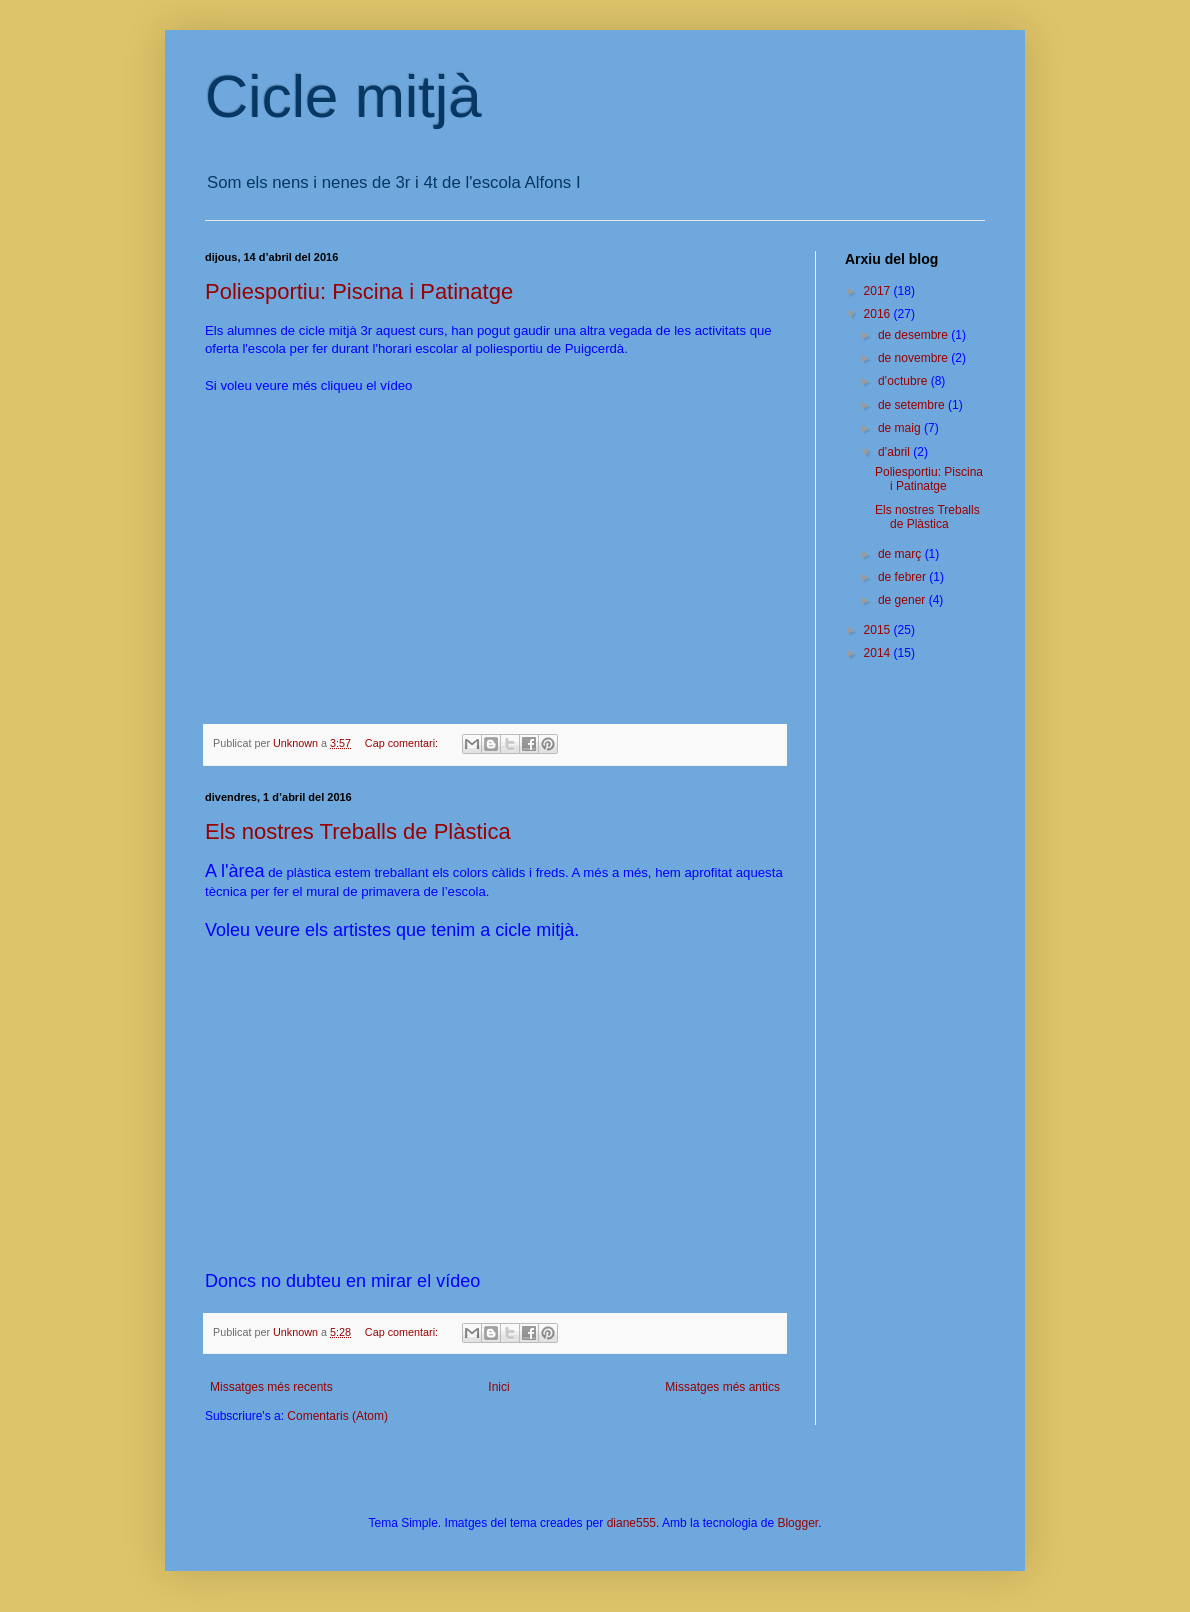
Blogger (797, 1523)
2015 (879, 630)
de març (901, 554)
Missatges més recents (271, 1387)
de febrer (903, 577)
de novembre (914, 358)
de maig (901, 428)
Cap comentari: (403, 743)
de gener (903, 600)
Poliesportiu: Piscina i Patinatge (359, 291)
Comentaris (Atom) (337, 1416)
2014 (879, 653)
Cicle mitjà (343, 96)
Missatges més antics (722, 1387)
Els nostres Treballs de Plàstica (358, 831)
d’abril (895, 452)
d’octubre (904, 381)
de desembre (914, 335)
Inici (498, 1387)
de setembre (913, 405)
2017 (879, 291)
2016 (879, 314)
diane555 (631, 1523)
